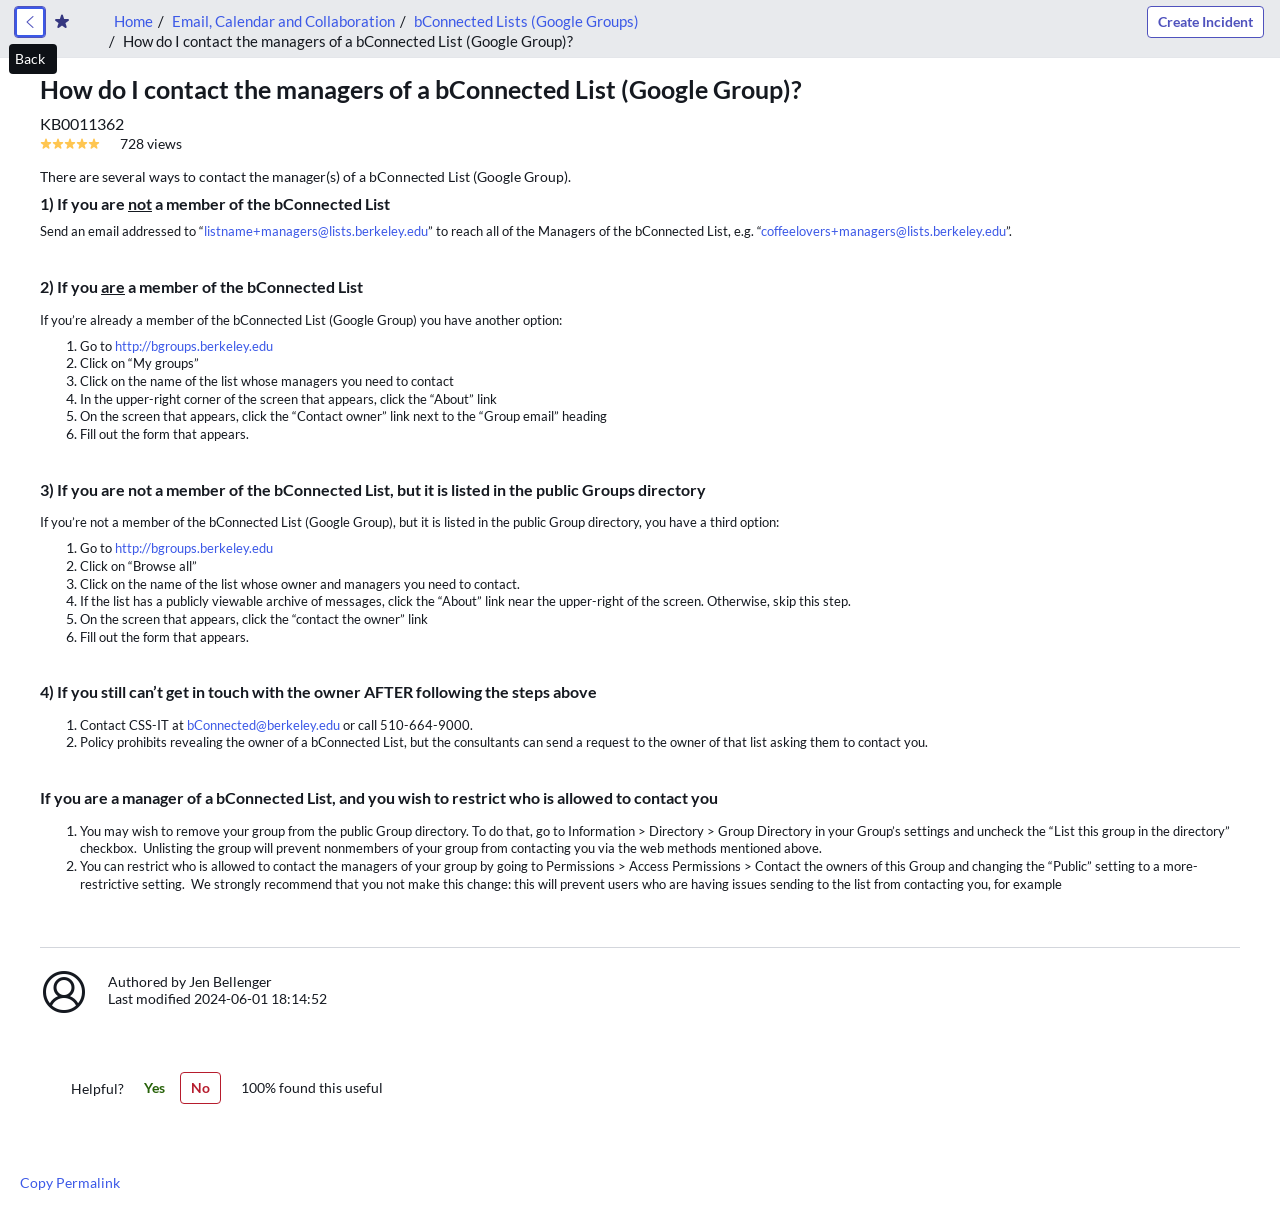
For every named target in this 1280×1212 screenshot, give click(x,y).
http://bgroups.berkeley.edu (194, 346)
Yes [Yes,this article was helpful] (154, 1087)
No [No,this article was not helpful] (200, 1087)
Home (133, 21)
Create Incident (1205, 21)
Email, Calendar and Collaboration (283, 21)
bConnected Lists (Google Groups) (526, 21)
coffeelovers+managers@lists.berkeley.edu (883, 231)
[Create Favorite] (62, 22)
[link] (30, 22)
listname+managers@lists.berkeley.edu (316, 231)
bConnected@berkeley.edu (263, 725)
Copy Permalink (70, 1182)
